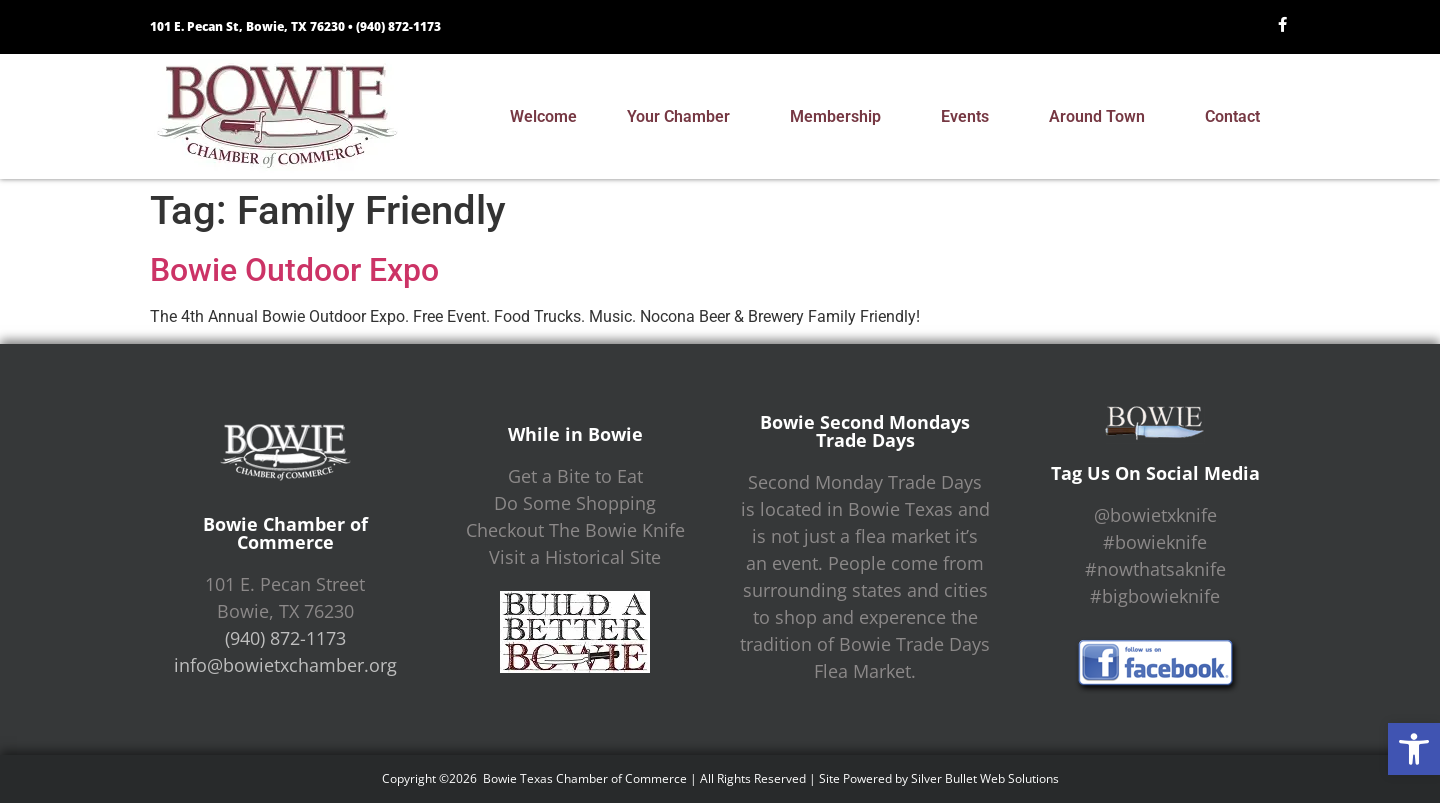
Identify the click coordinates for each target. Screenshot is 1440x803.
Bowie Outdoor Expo (294, 270)
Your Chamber (683, 117)
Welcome (543, 116)
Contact (1237, 117)
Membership (840, 117)
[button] (1414, 749)
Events (970, 117)
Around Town (1102, 117)
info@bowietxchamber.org (285, 665)
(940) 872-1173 (398, 26)
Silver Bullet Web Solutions (985, 778)
